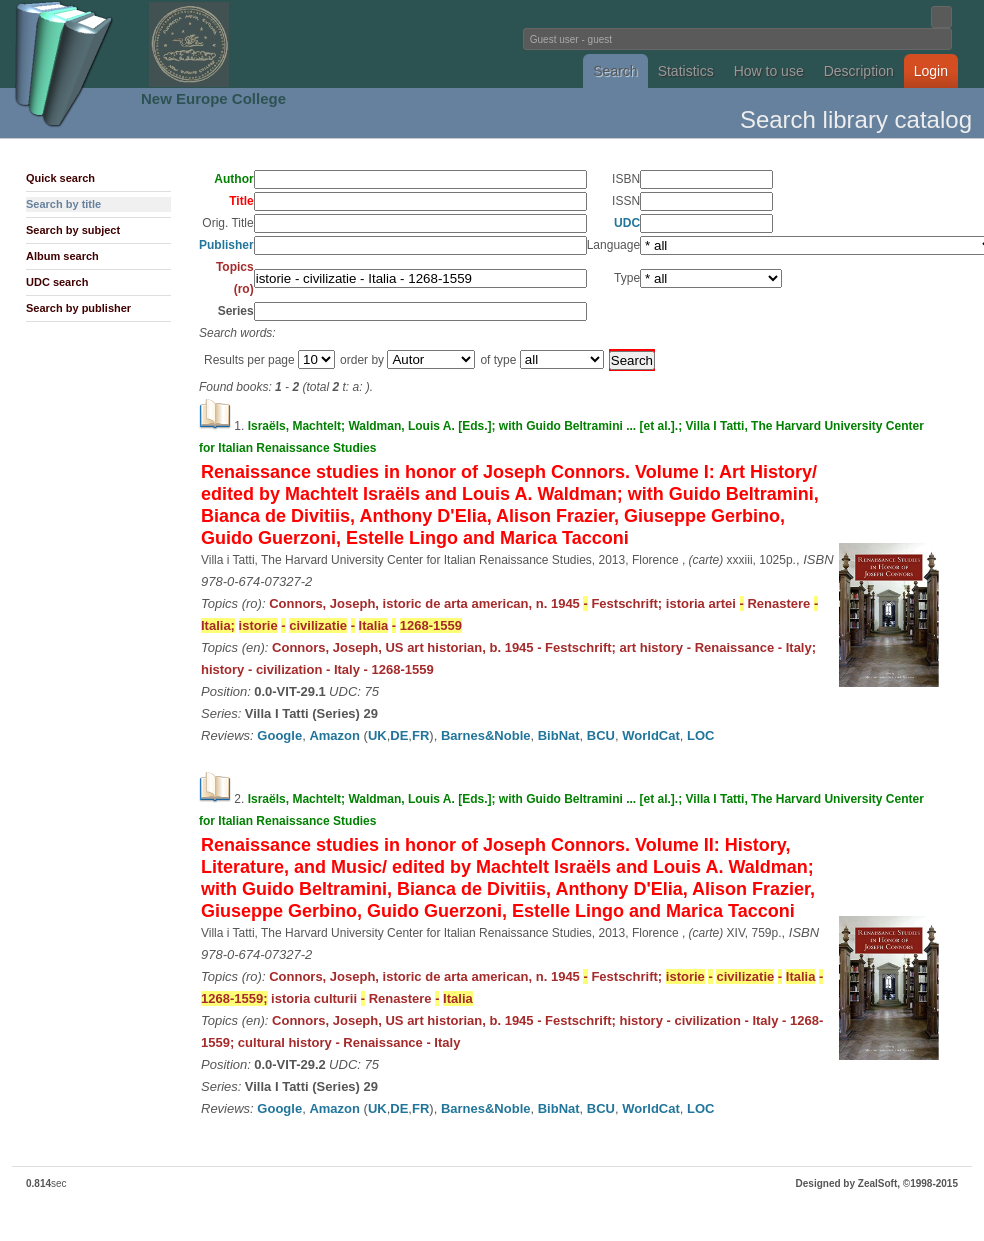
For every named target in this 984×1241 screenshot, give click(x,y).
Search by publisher (78, 308)
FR (420, 735)
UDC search (57, 282)
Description (859, 71)
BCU (601, 735)
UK (377, 735)
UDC (627, 223)
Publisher (226, 245)
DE (399, 735)
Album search (62, 256)
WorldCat (651, 735)
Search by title (63, 204)
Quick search (60, 178)
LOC (700, 735)
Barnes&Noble (486, 735)
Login (931, 71)
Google (279, 735)
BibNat (559, 735)
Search (615, 71)
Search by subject (73, 230)
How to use (769, 71)
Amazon (334, 735)
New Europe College (213, 98)
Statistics (686, 71)
